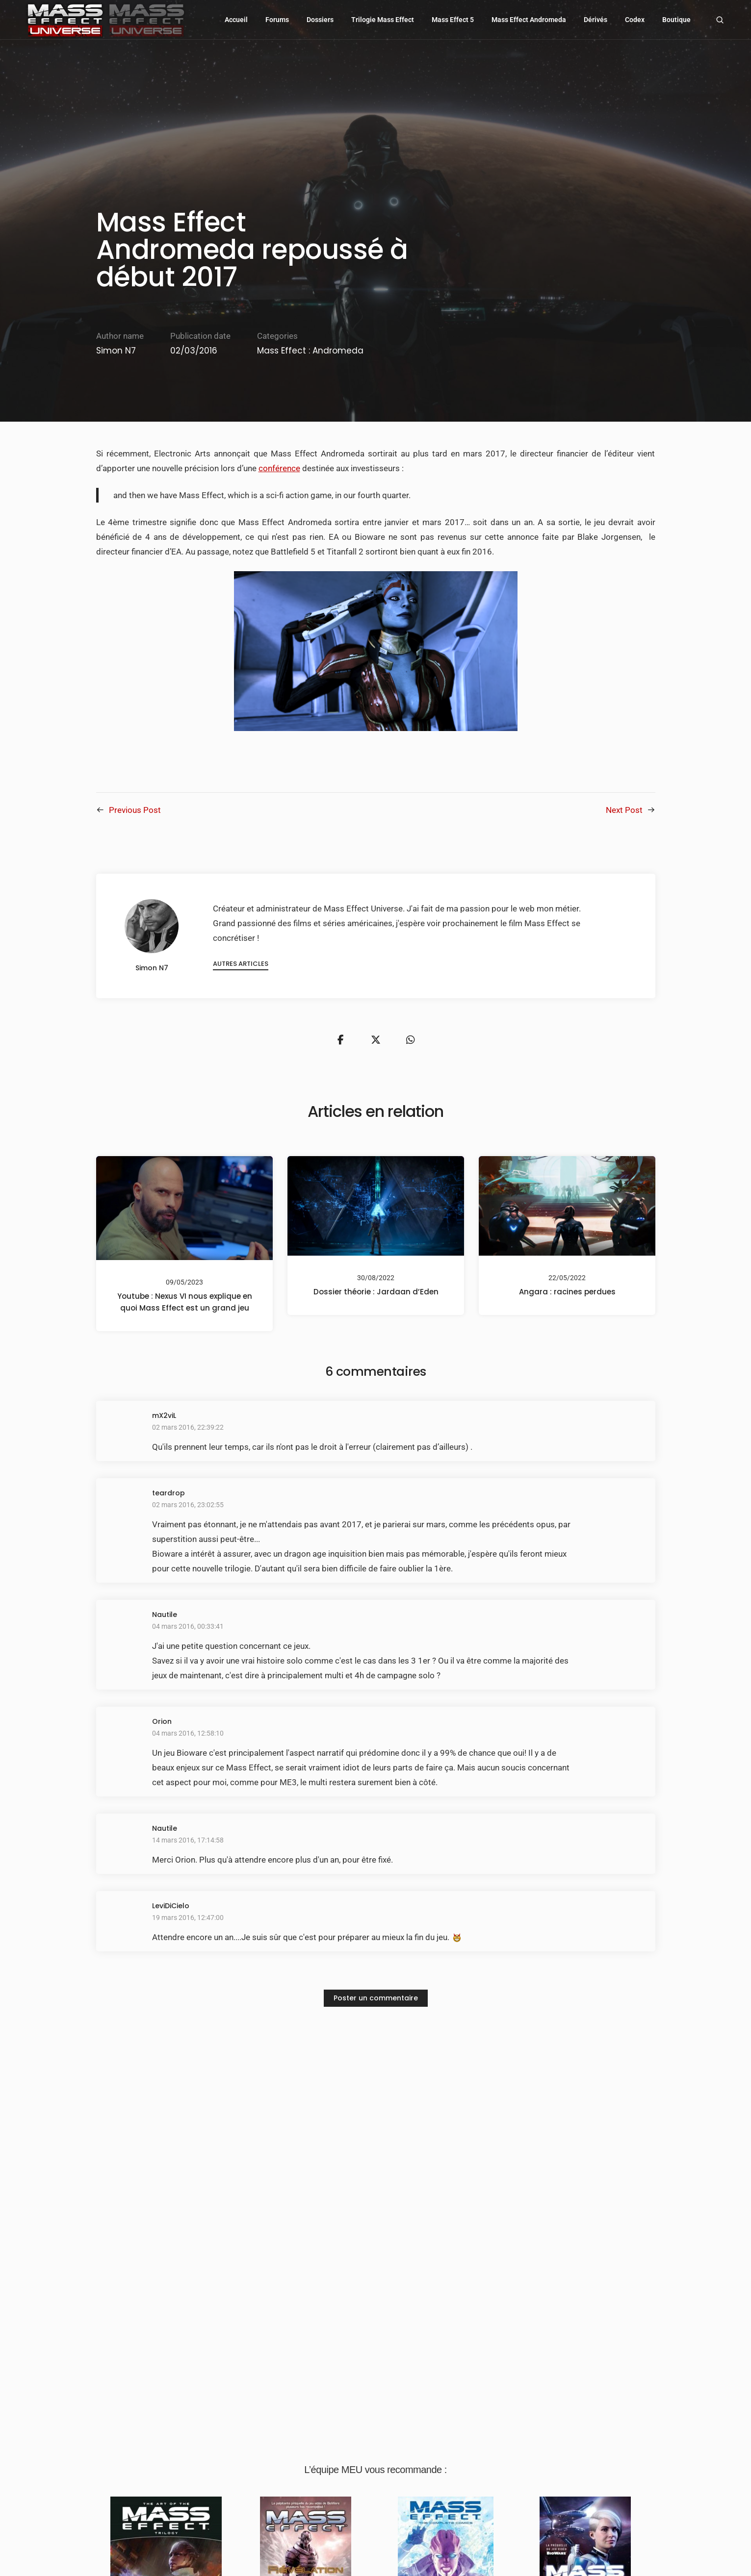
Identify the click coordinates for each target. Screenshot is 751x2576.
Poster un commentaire (376, 2001)
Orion (162, 1725)
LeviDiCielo (170, 1909)
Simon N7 (116, 350)
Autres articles (244, 965)
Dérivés (596, 20)
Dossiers (320, 20)
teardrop (168, 1496)
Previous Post (135, 810)
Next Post (624, 810)
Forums (277, 20)
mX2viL (164, 1419)
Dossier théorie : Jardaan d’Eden (375, 1295)
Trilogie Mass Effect (383, 20)
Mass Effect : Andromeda (310, 350)
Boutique (677, 20)
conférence (279, 468)
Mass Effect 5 (453, 20)
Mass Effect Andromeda (529, 20)
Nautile (164, 1618)
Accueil (236, 20)
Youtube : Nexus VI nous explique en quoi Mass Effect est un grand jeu (184, 1305)
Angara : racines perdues (566, 1295)
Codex (635, 20)
